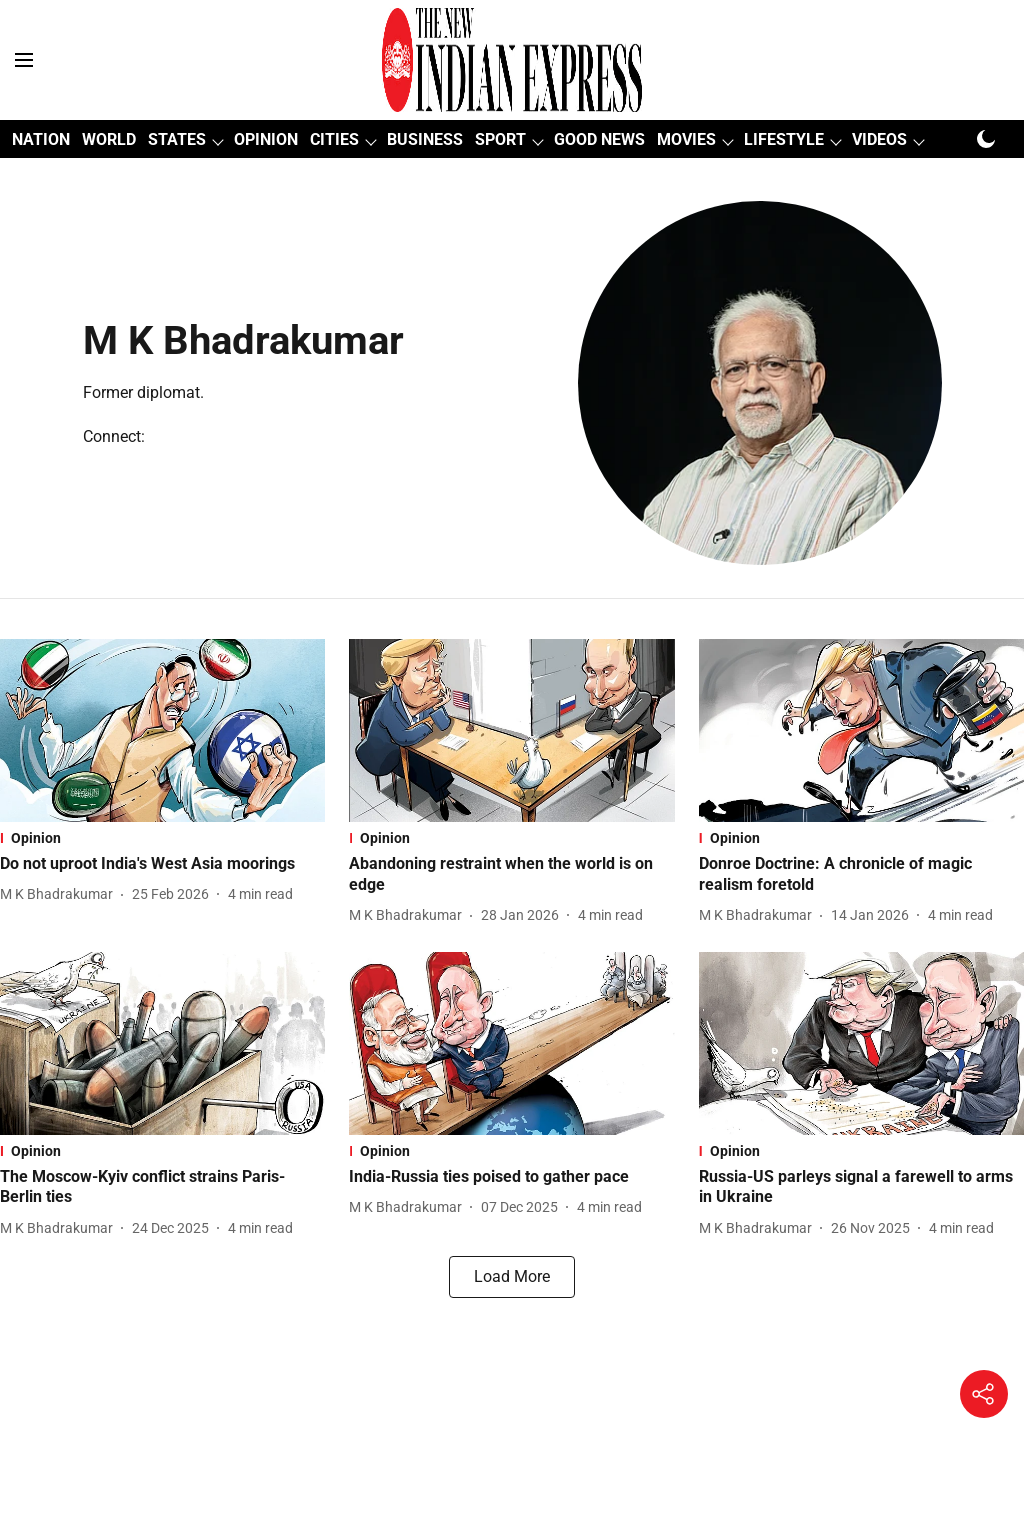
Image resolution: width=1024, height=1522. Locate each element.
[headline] (162, 864)
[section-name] (162, 838)
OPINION (266, 139)
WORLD (109, 139)
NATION (41, 139)
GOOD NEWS (599, 139)
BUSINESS (425, 139)
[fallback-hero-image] (162, 730)
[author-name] (60, 894)
